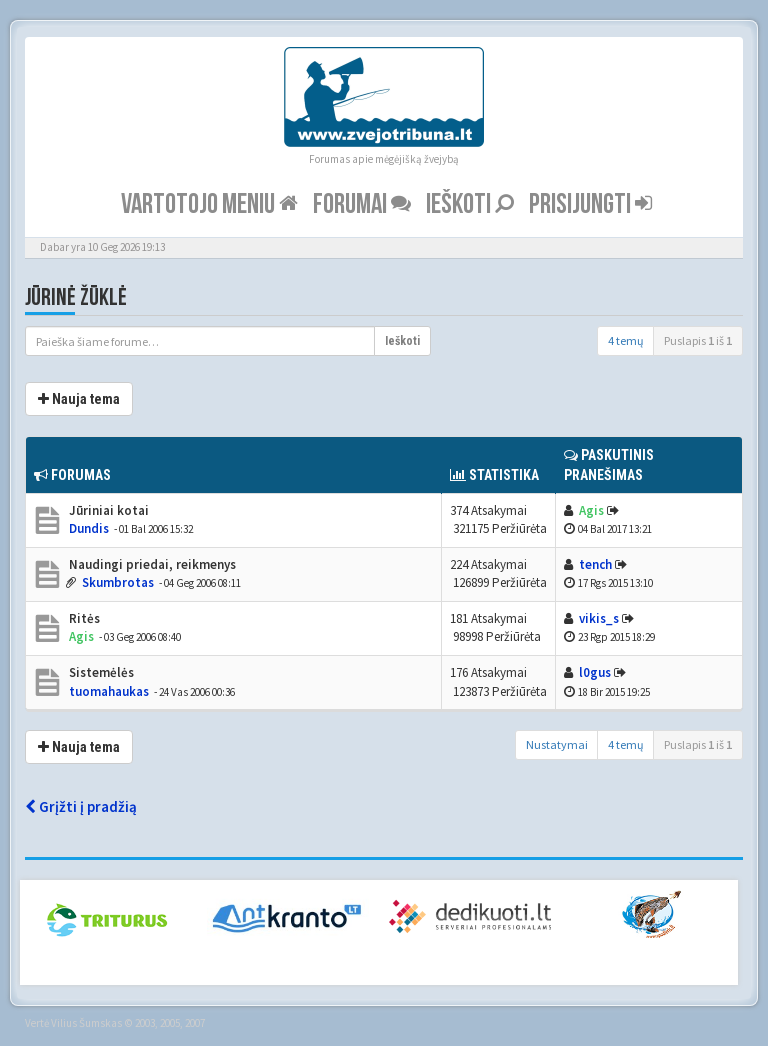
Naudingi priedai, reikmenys (151, 564)
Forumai (362, 204)
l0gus (595, 672)
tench (595, 564)
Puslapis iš (698, 340)
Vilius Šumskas (86, 1023)
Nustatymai (557, 744)
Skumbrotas (118, 582)
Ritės (83, 618)
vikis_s (599, 618)
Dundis (89, 528)
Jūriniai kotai (107, 510)
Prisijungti (590, 204)
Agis (591, 510)
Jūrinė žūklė (76, 297)
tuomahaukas (109, 691)
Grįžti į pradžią (81, 806)
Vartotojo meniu (209, 204)
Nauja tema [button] (79, 399)
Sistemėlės (100, 672)
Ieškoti (470, 204)
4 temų (626, 340)
